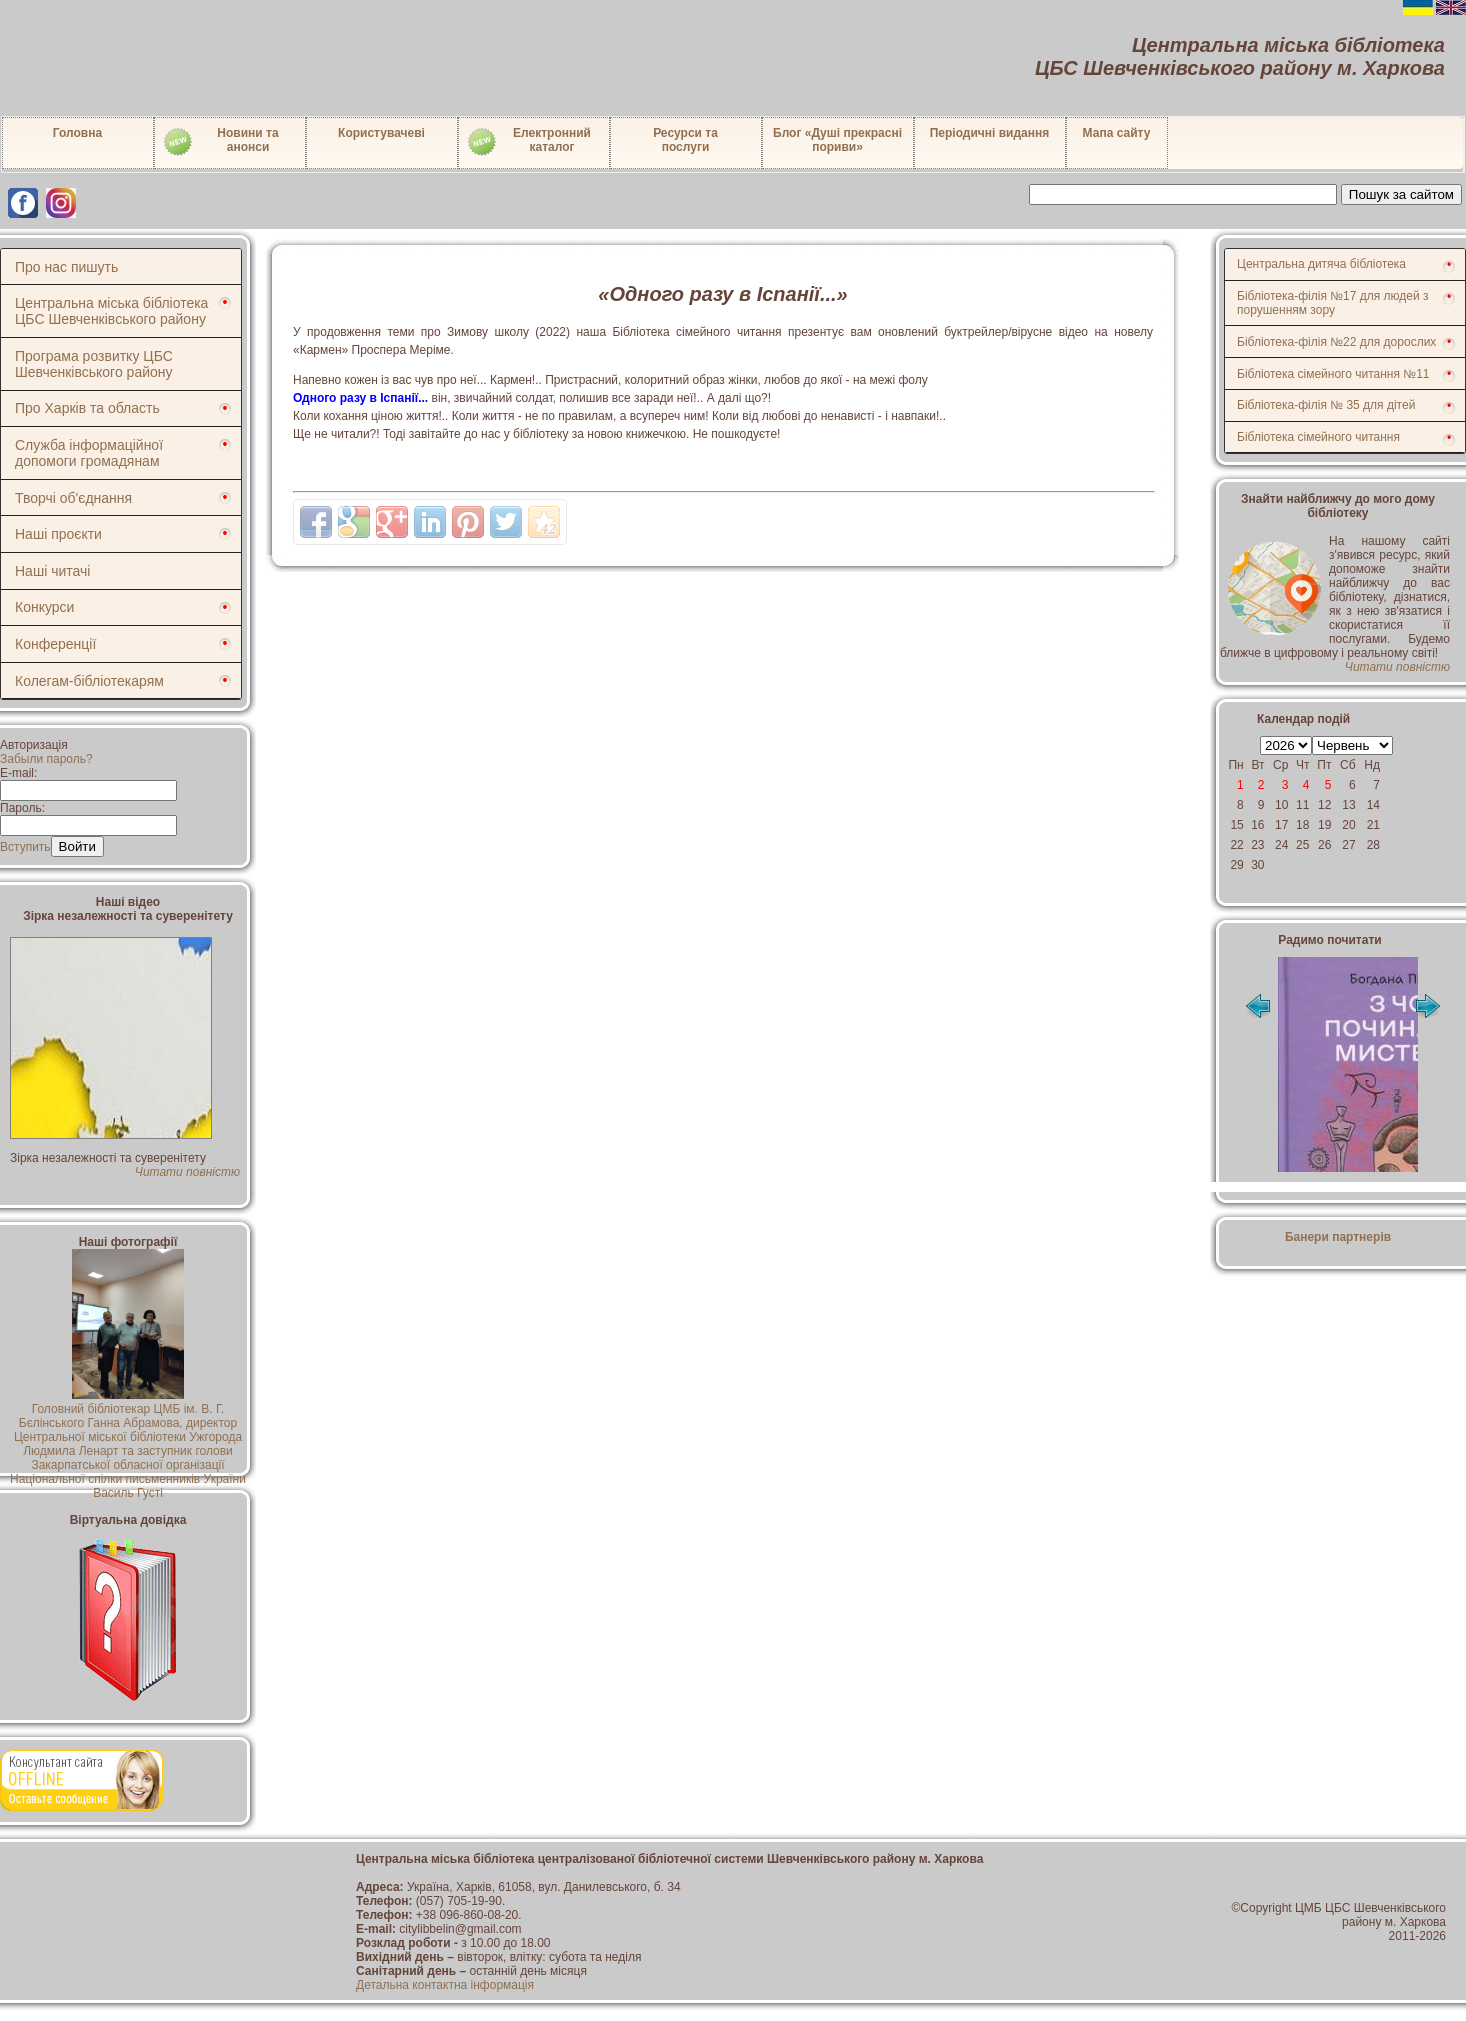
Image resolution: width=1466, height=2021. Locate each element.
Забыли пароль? (46, 759)
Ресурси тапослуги (685, 140)
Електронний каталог (528, 142)
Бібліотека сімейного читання (1318, 437)
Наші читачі (52, 571)
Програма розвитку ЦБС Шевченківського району (94, 364)
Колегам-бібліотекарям (89, 681)
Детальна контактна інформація (445, 1985)
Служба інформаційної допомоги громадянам (89, 453)
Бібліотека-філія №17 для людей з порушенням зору (1333, 303)
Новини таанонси (220, 142)
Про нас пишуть (66, 267)
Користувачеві (381, 133)
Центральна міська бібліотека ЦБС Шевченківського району (111, 311)
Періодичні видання (990, 133)
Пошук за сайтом (1401, 194)
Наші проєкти (58, 534)
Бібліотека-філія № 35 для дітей (1326, 405)
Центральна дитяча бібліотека (1321, 264)
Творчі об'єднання (73, 498)
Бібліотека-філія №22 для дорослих (1336, 342)
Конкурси (44, 607)
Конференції (55, 644)
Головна (77, 133)
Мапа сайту (1117, 133)
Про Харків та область (87, 408)
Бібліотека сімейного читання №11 (1333, 374)
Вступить (25, 847)
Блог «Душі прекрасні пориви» (837, 140)
